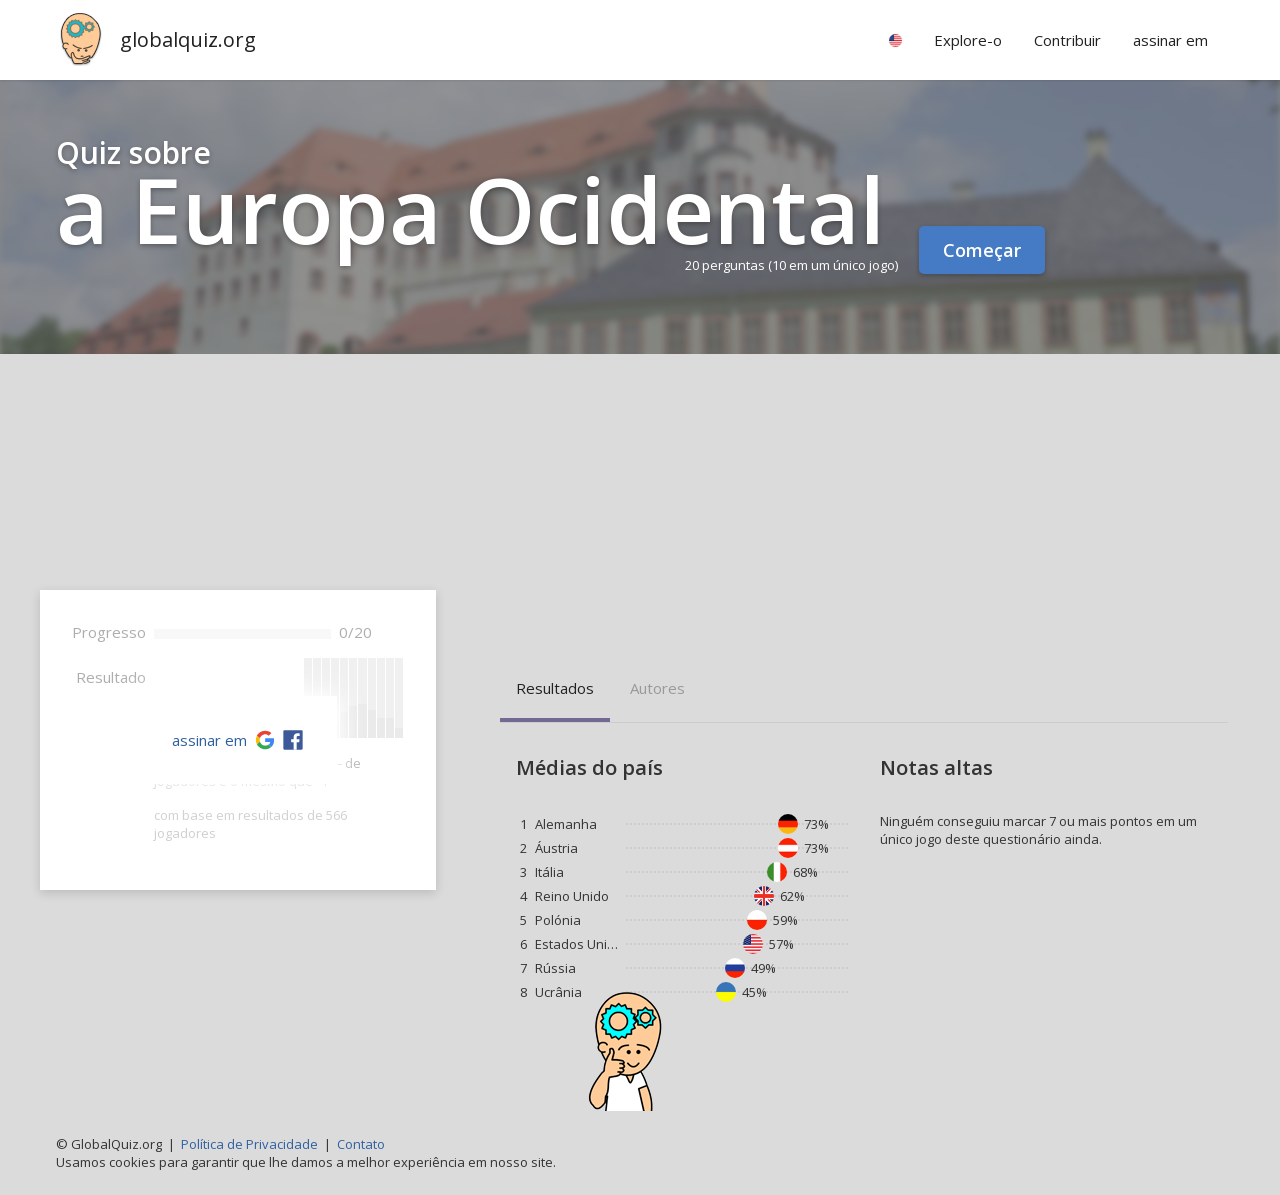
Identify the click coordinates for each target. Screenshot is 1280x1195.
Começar (982, 250)
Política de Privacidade (249, 1144)
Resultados (555, 688)
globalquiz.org (188, 39)
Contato (361, 1144)
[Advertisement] (640, 504)
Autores (657, 688)
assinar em (209, 740)
